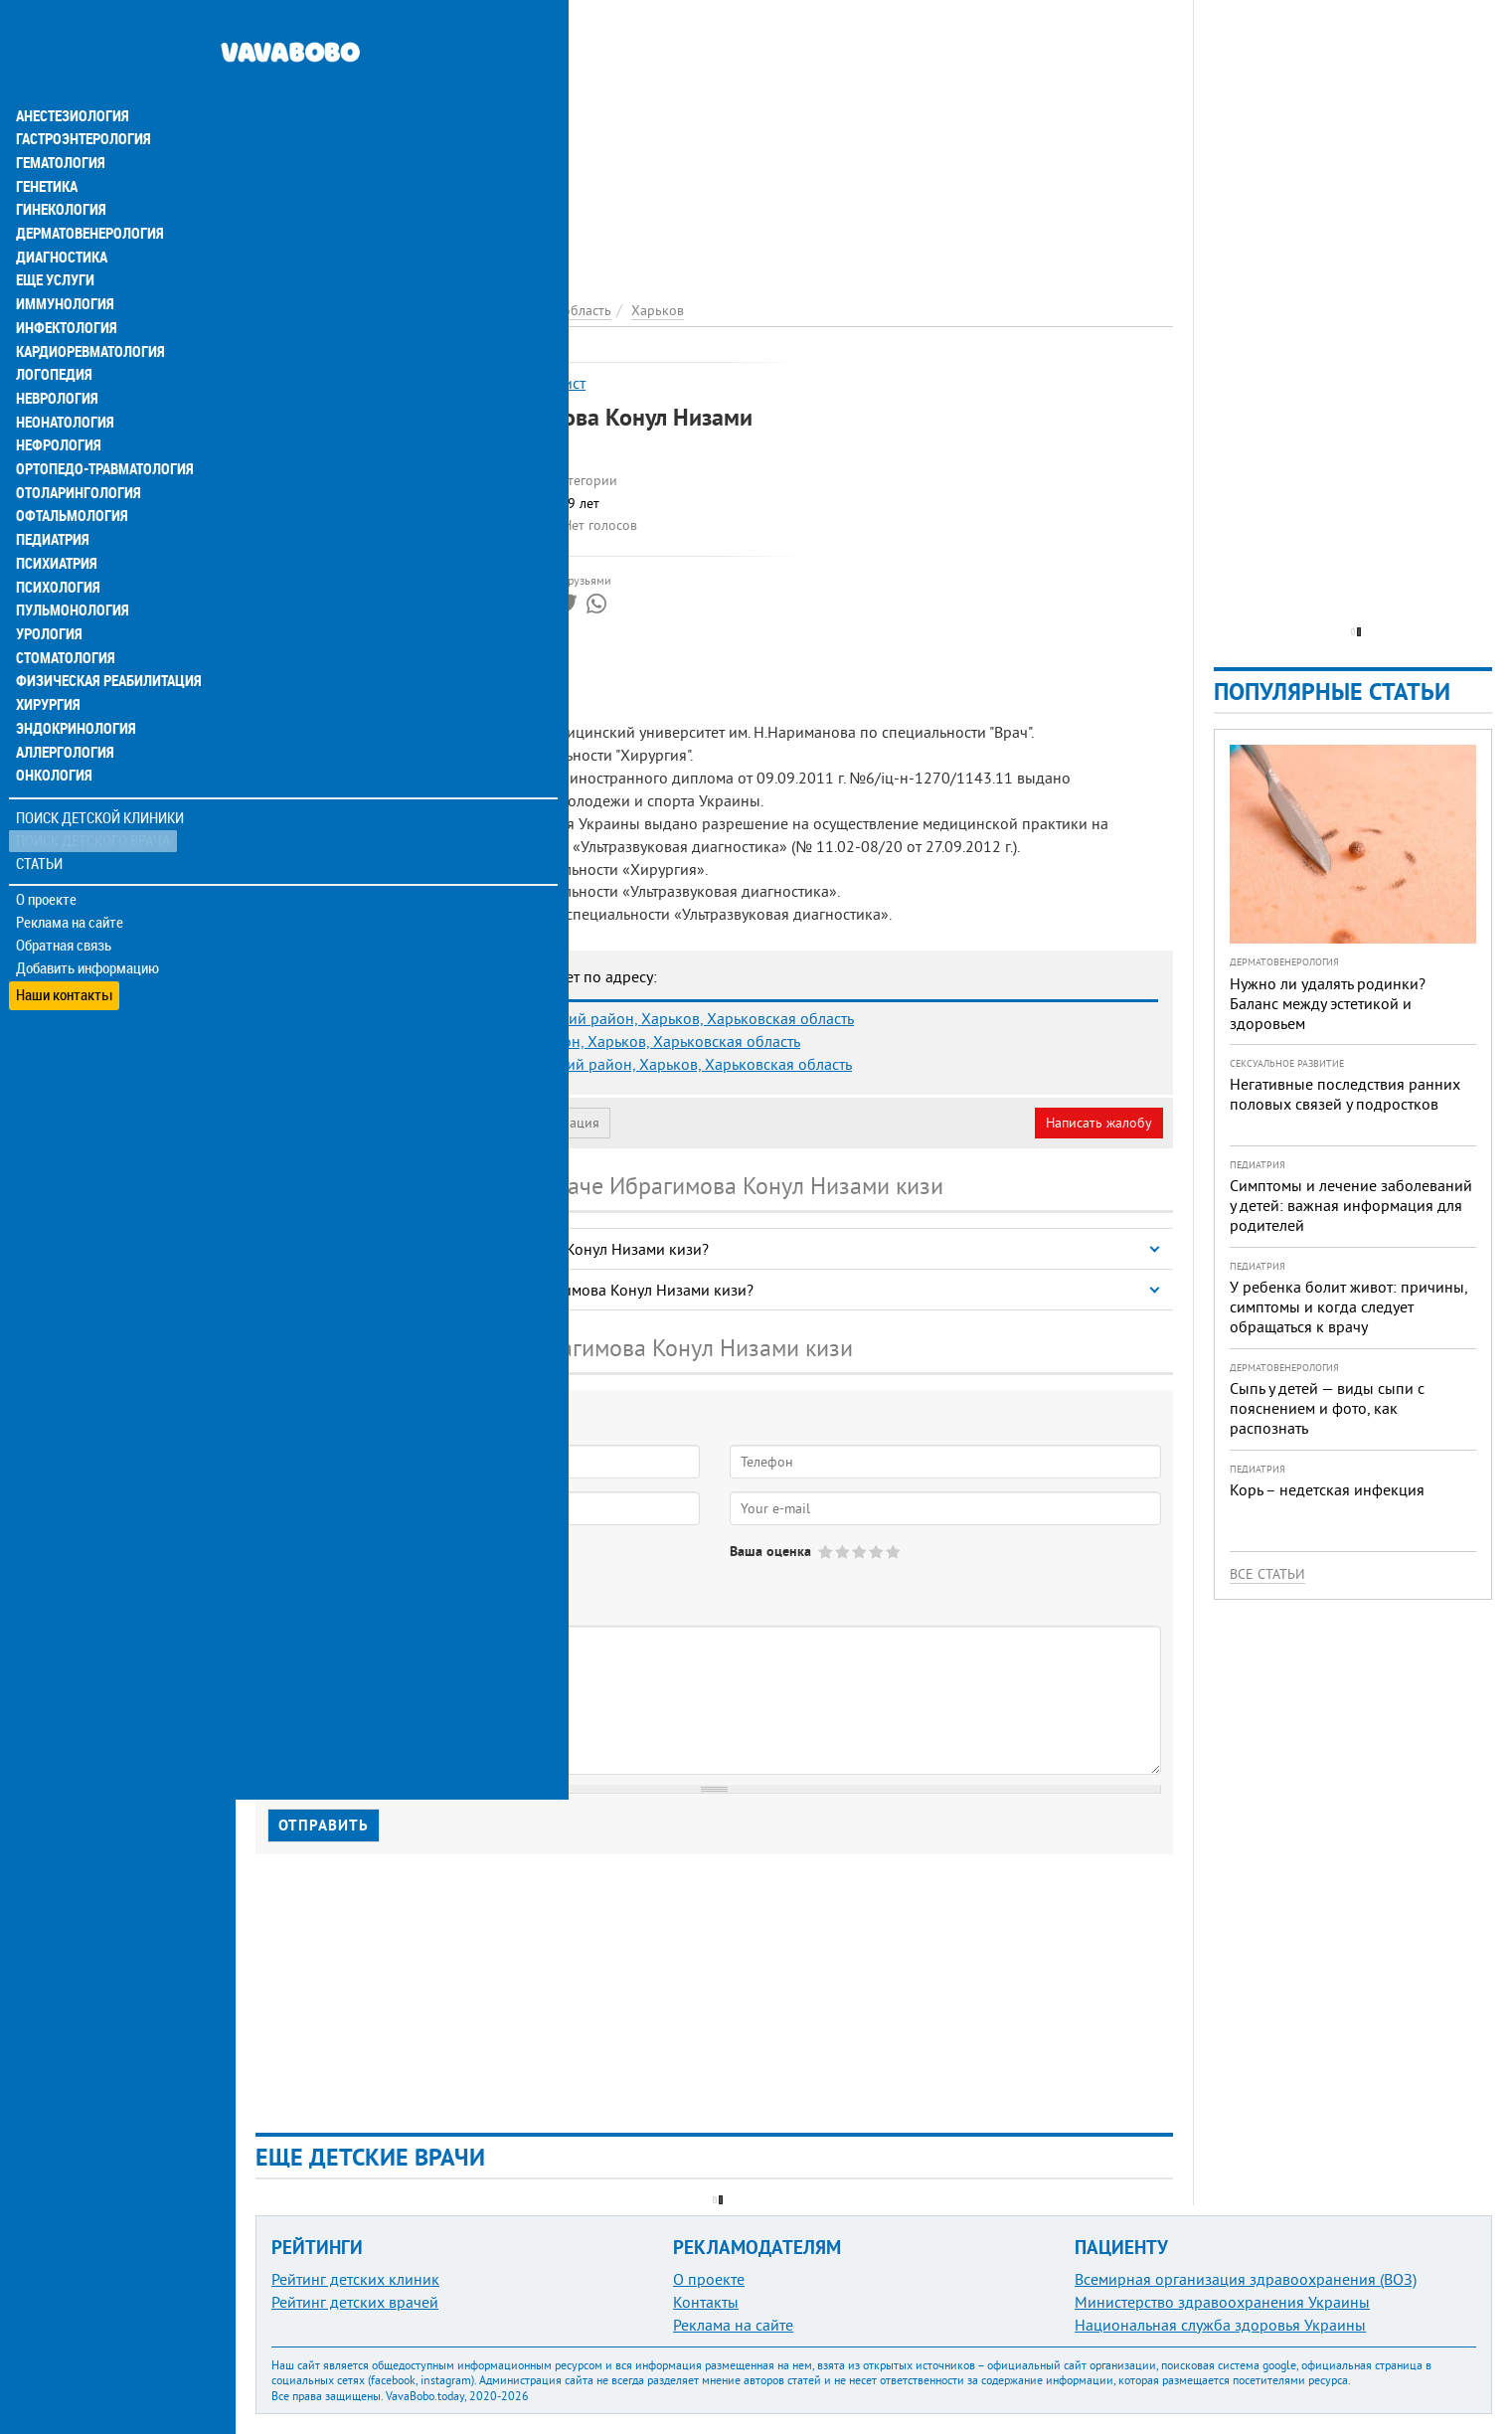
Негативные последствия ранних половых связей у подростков (1345, 1094)
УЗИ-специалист (528, 383)
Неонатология (62, 382)
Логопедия (51, 334)
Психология (55, 549)
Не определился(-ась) (468, 1568)
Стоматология (62, 620)
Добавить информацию (87, 933)
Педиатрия (51, 501)
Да (304, 1568)
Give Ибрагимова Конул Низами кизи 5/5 (894, 1551)
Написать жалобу (1099, 1122)
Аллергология (62, 716)
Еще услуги (54, 239)
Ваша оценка (770, 1551)
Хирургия (48, 668)
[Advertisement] (714, 139)
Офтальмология (68, 477)
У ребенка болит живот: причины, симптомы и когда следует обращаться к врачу (1348, 1306)
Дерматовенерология (86, 191)
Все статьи (1267, 1574)
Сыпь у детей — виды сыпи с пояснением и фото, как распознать (1327, 1408)
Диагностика (59, 215)
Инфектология (63, 286)
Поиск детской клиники (100, 782)
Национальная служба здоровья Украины (1220, 2325)
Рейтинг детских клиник (355, 2279)
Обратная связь (64, 910)
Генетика (47, 143)
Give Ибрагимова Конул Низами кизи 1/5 (826, 1551)
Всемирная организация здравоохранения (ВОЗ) (1246, 2279)
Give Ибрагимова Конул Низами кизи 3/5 (860, 1551)
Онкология (51, 740)
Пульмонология (68, 573)
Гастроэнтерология (80, 95)
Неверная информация (527, 1122)
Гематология (58, 119)
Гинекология (58, 167)
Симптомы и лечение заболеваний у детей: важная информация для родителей (1351, 1205)
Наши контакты (64, 955)
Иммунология (61, 262)
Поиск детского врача (92, 804)
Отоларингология (74, 453)
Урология (48, 597)
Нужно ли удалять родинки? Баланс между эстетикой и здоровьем (1328, 1003)
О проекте (46, 864)
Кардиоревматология (87, 310)
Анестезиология (69, 72)
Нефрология (56, 406)
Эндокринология (71, 692)
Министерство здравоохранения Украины (1222, 2302)
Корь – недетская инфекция (1327, 1489)
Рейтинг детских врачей (354, 2302)
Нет (357, 1568)
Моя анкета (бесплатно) (349, 1122)
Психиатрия (54, 525)
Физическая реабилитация (103, 644)
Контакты (706, 2302)
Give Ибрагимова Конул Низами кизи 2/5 (843, 1551)
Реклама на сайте (69, 887)
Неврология (55, 358)
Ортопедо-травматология (100, 429)
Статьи (40, 827)
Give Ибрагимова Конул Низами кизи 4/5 (877, 1551)
